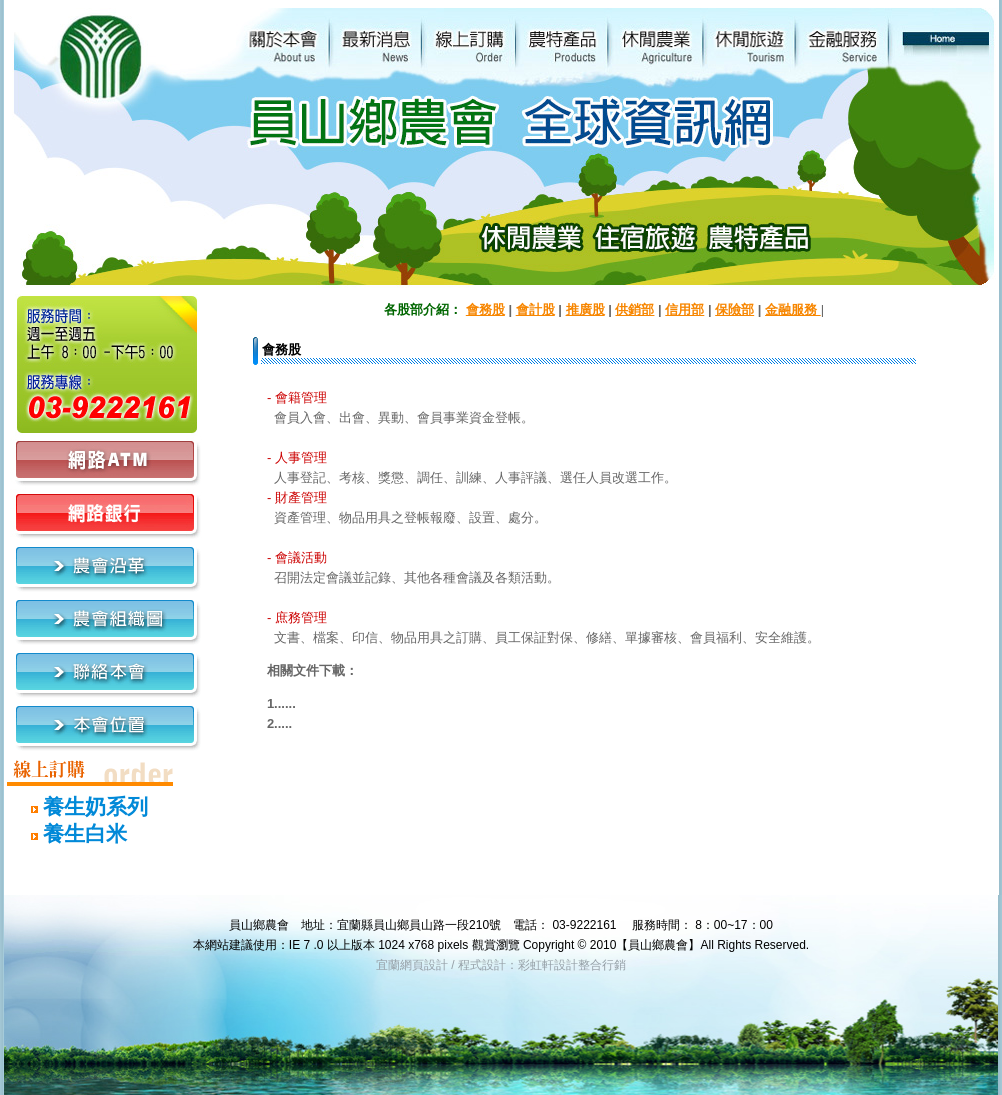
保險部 (734, 309)
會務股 (485, 309)
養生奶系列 (78, 806)
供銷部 (634, 309)
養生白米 (67, 833)
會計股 (535, 309)
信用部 (684, 309)
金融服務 (793, 309)
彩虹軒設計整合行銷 (572, 965)
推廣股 (585, 309)
